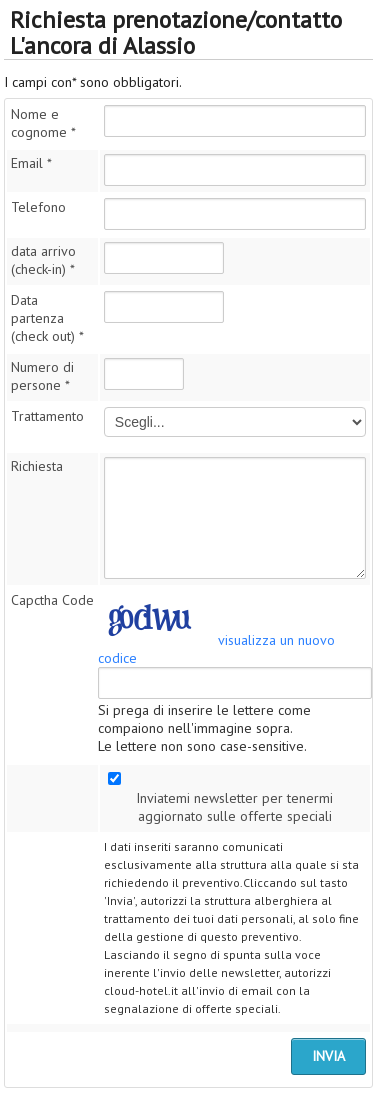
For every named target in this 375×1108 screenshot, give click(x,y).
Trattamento (47, 416)
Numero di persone (42, 376)
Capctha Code (52, 600)
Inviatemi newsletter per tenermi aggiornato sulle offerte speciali (234, 807)
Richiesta (37, 466)
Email (31, 163)
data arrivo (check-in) (43, 260)
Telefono (38, 207)
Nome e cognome (43, 123)
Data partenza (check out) (47, 318)
